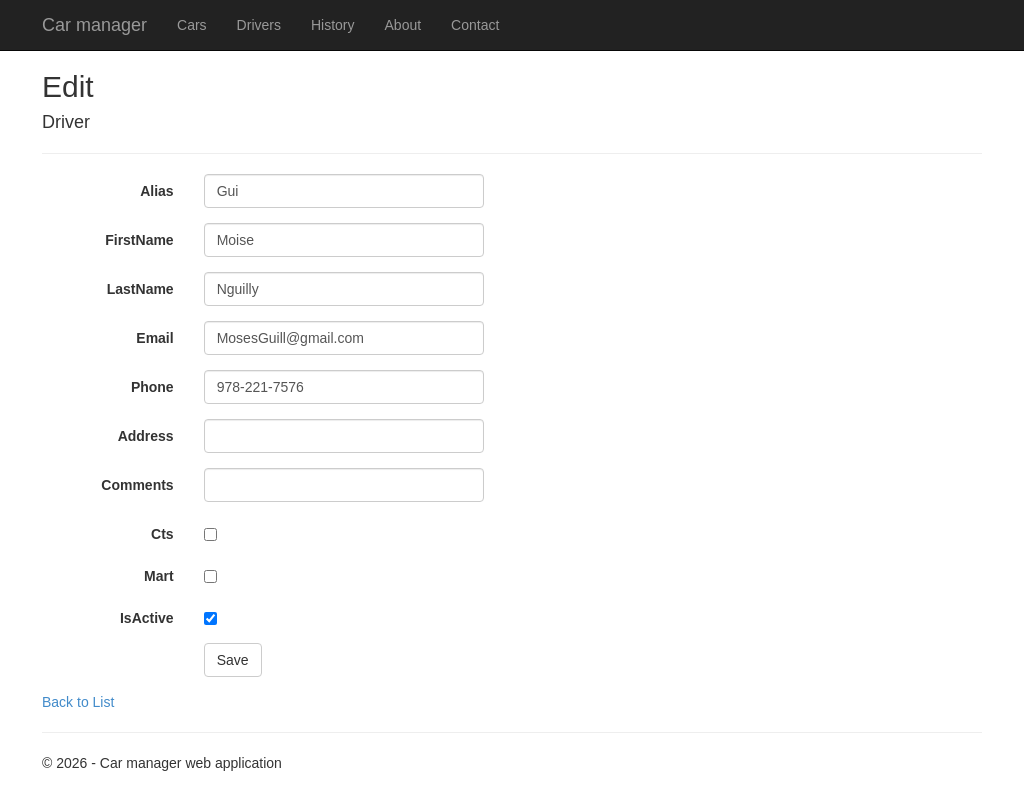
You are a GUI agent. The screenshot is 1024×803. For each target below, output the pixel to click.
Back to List (78, 702)
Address (146, 436)
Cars (192, 25)
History (333, 25)
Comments (137, 485)
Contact (475, 25)
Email (154, 338)
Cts (162, 534)
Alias (156, 191)
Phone (152, 387)
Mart (159, 576)
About (403, 25)
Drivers (259, 25)
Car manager (94, 25)
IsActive (147, 618)
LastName (140, 289)
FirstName (139, 240)
